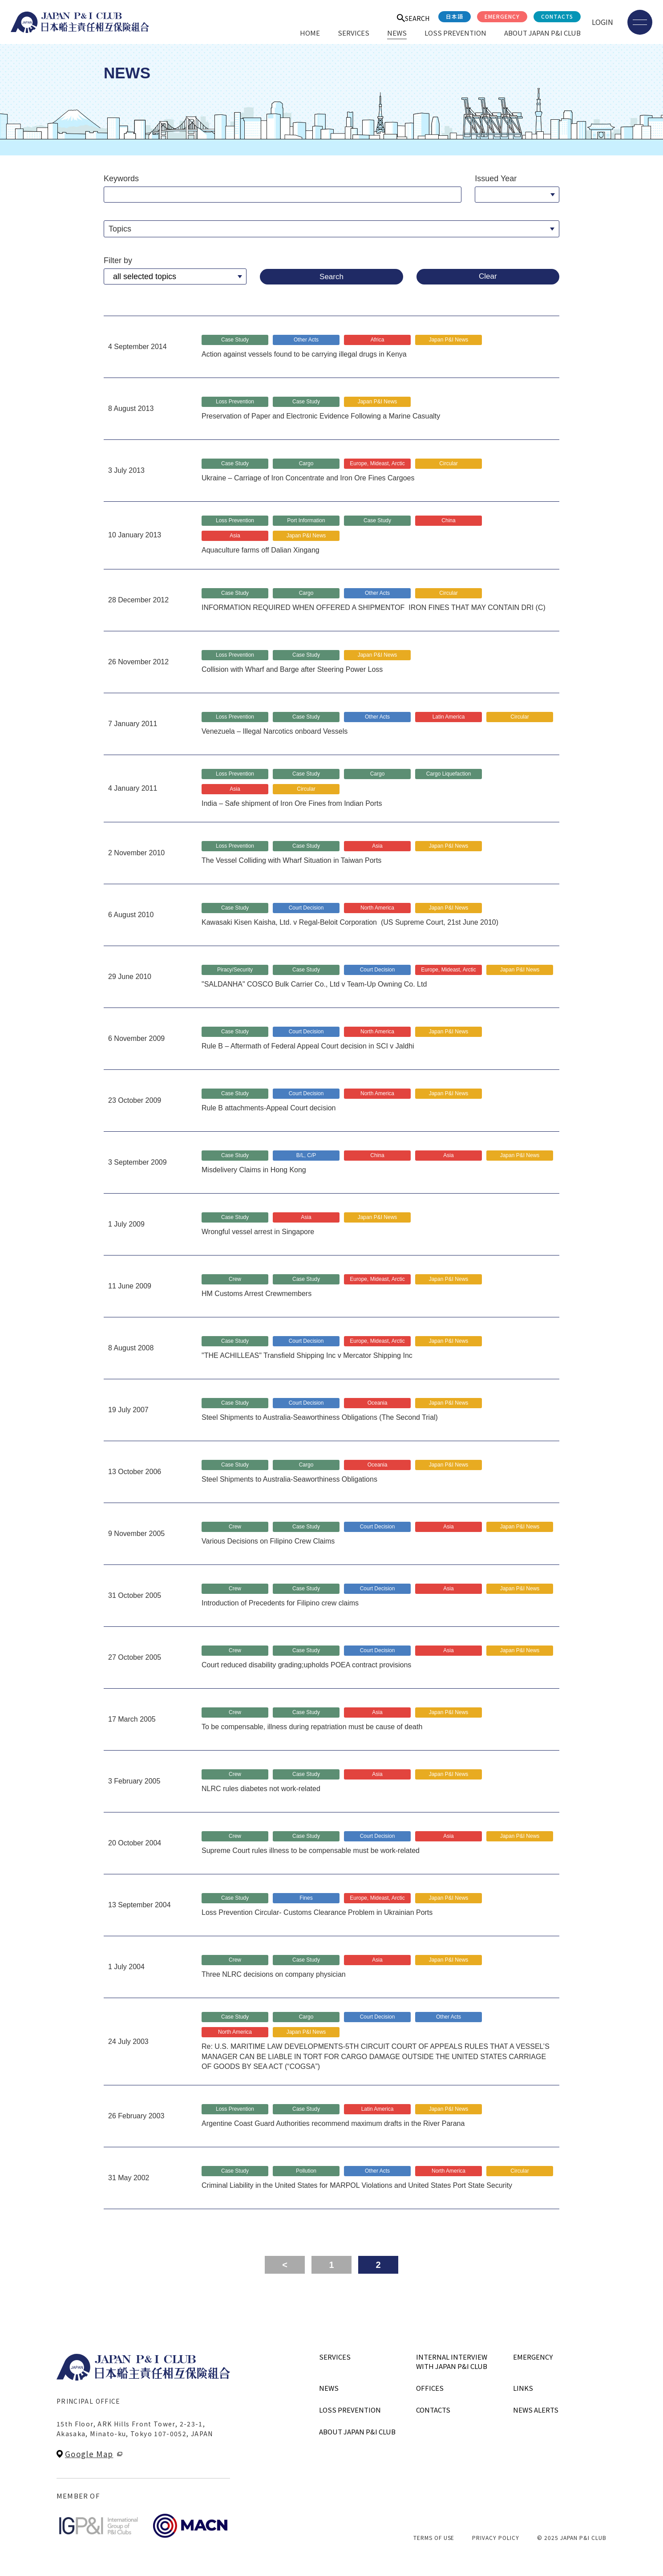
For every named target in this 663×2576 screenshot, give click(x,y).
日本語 (454, 16)
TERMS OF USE (434, 2537)
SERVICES (353, 32)
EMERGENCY (502, 16)
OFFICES (430, 2388)
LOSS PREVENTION (455, 32)
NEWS (397, 32)
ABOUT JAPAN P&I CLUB (542, 32)
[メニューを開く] (639, 22)
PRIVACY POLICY (495, 2537)
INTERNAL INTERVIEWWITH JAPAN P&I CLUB (451, 2361)
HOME (310, 32)
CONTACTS (557, 16)
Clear (488, 276)
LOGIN (602, 21)
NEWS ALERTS (535, 2409)
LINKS (523, 2388)
